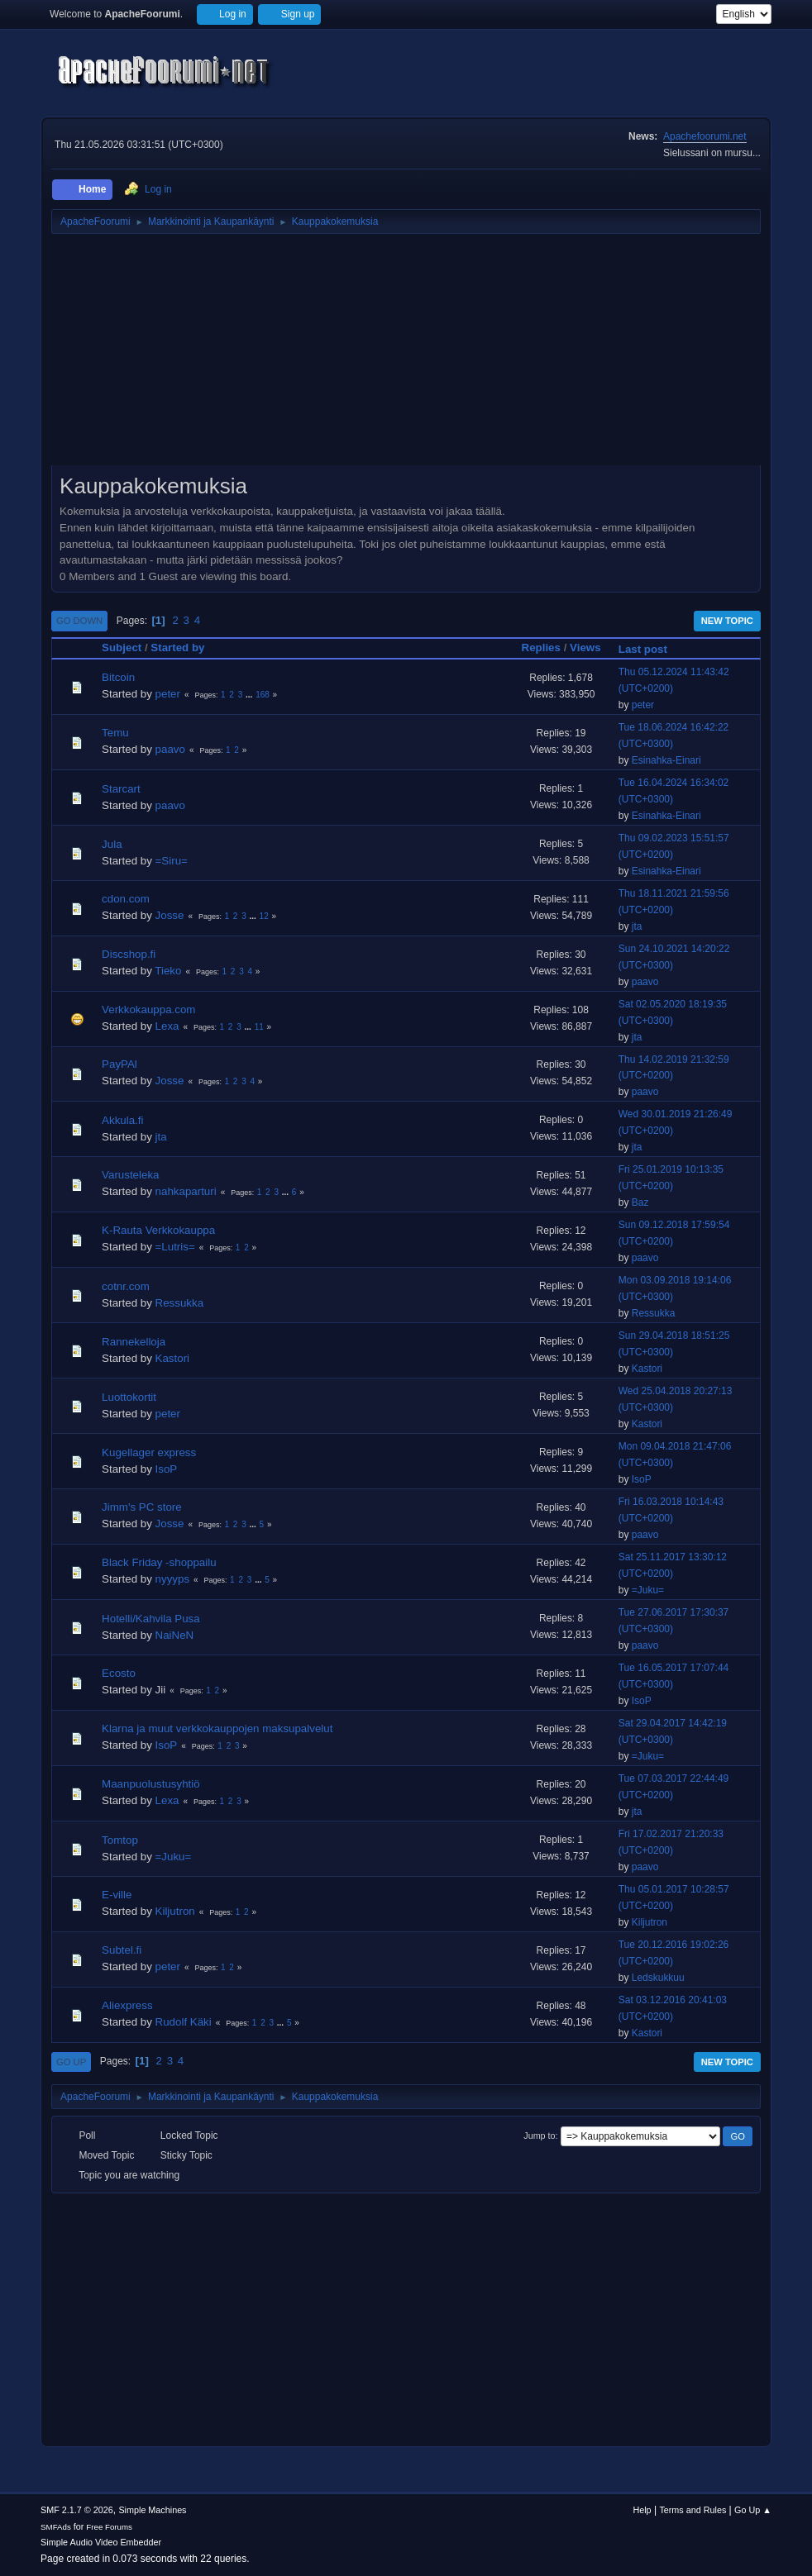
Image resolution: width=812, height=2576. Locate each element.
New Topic (727, 621)
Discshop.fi (128, 954)
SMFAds (56, 2526)
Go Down (79, 621)
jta (637, 926)
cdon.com (126, 899)
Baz (640, 1202)
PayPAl (119, 1064)
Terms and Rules (692, 2510)
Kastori (172, 1358)
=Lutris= (175, 1246)
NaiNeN (174, 1635)
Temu (115, 732)
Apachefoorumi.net (705, 136)
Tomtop (120, 1840)
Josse (169, 915)
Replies (541, 647)
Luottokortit (129, 1397)
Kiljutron (175, 1911)
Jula (112, 844)
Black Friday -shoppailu (159, 1562)
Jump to (539, 2135)
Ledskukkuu (658, 1977)
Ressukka (179, 1303)
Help (642, 2510)
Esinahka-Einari (666, 760)
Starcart (121, 789)
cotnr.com (126, 1286)
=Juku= (648, 1590)
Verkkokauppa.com (148, 1009)
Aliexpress (127, 2005)
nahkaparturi (186, 1191)
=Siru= (171, 861)
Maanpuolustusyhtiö (151, 1784)
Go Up (71, 2062)
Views (585, 647)
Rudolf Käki (183, 2022)
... (250, 694)
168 (263, 694)
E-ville (116, 1894)
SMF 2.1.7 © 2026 (77, 2510)
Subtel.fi (121, 1950)
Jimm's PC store (142, 1507)
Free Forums (109, 2526)
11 (259, 1026)
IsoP (166, 1469)
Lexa (167, 1026)
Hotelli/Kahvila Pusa (151, 1618)
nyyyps (172, 1579)
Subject (121, 647)
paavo (170, 749)
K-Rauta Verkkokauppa (158, 1230)
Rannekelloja (133, 1342)
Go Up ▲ (752, 2510)
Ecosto (119, 1673)
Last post (650, 649)
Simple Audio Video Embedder (101, 2542)
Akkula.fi (122, 1120)
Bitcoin (118, 677)
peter (167, 694)
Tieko (168, 970)
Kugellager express (149, 1452)
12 (264, 916)
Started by (177, 647)
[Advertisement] (406, 355)
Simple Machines (152, 2510)
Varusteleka (130, 1175)
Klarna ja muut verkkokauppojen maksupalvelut (217, 1728)
